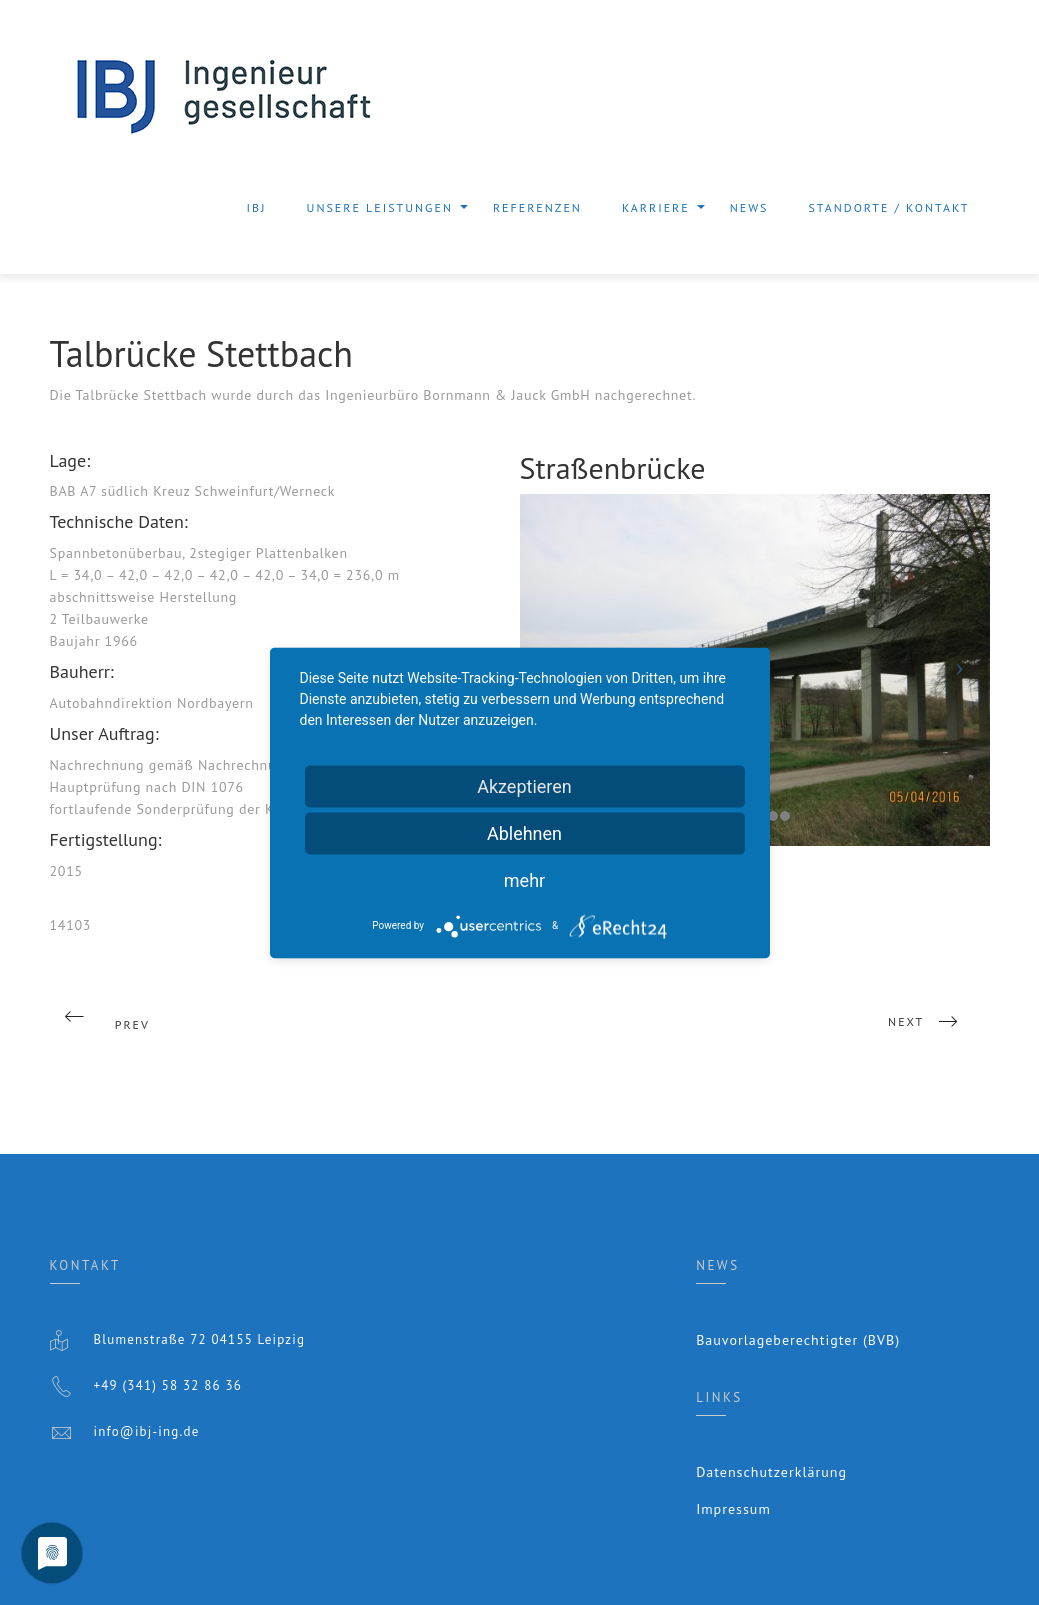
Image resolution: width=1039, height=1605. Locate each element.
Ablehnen (524, 832)
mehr (524, 879)
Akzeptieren (524, 785)
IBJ (257, 207)
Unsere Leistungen (380, 213)
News (749, 207)
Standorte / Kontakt (888, 207)
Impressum (733, 1509)
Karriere (656, 213)
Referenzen (537, 207)
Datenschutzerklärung (771, 1472)
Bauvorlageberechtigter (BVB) (798, 1340)
